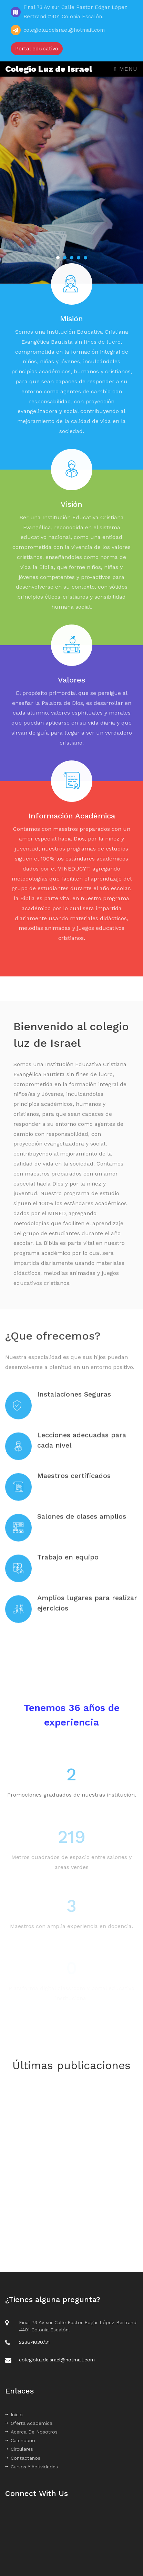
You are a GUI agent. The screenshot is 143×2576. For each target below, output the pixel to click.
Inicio (14, 2414)
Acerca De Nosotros (31, 2432)
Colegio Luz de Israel (48, 69)
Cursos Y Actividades (31, 2466)
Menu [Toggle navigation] (126, 69)
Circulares (19, 2449)
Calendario (20, 2440)
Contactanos (22, 2458)
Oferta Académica (28, 2423)
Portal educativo (36, 48)
